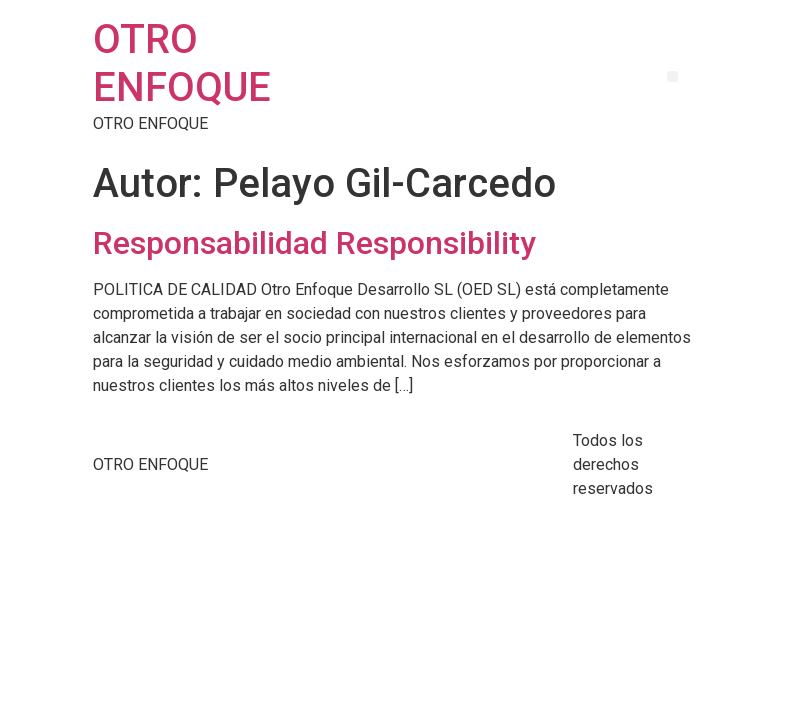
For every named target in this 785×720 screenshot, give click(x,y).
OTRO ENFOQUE (182, 63)
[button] (672, 76)
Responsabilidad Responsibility (314, 243)
